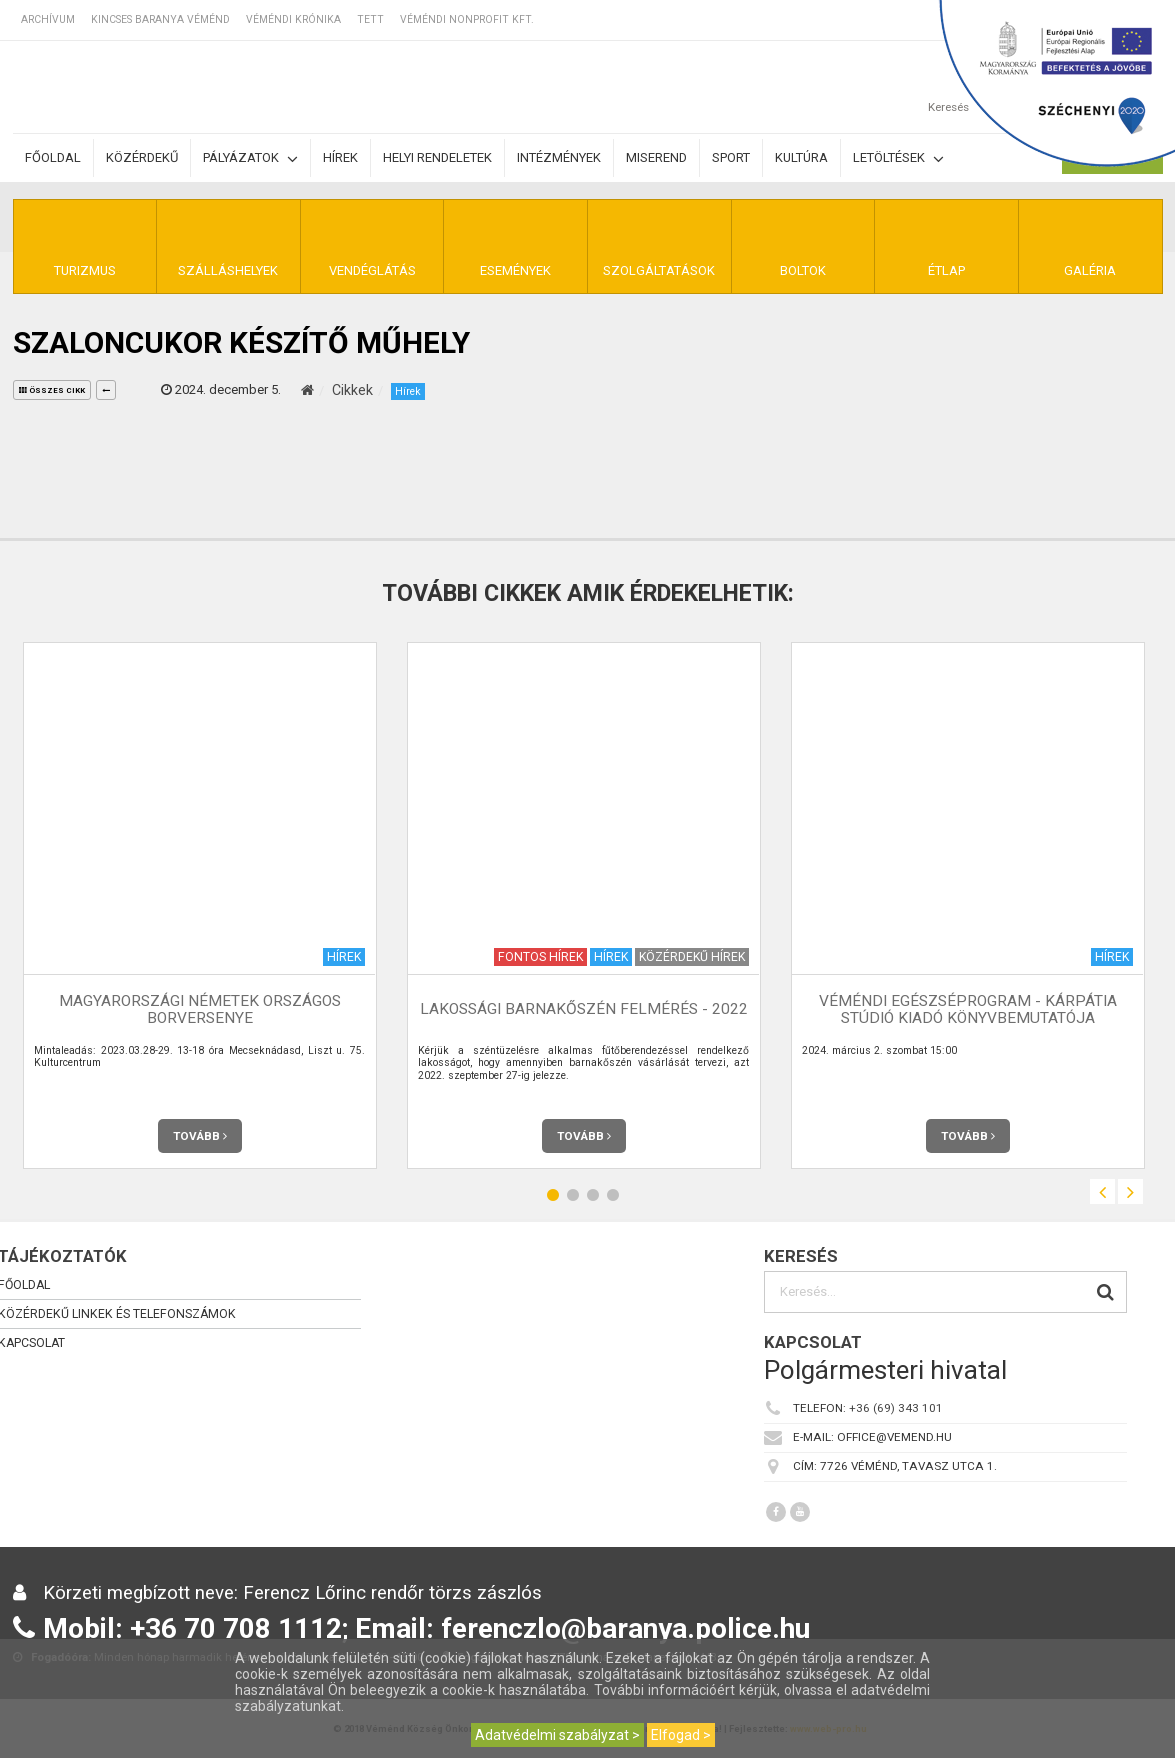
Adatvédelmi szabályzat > (557, 1735)
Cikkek (352, 390)
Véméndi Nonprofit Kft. (467, 19)
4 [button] (613, 1194)
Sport (731, 157)
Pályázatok (250, 158)
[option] (200, 905)
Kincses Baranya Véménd (160, 19)
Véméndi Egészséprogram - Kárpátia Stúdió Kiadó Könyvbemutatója (968, 1009)
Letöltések (898, 158)
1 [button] (553, 1194)
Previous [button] (1102, 1191)
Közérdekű (142, 157)
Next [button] (1130, 1191)
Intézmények (559, 157)
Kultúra (801, 157)
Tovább (200, 1136)
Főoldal (53, 157)
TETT (370, 19)
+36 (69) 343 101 (896, 1408)
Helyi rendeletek (437, 157)
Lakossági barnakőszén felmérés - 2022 (584, 1009)
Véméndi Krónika (293, 19)
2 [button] (573, 1194)
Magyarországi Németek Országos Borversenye (200, 1009)
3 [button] (593, 1194)
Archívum (48, 19)
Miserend (656, 157)
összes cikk (52, 390)
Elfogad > (681, 1735)
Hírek (340, 157)
